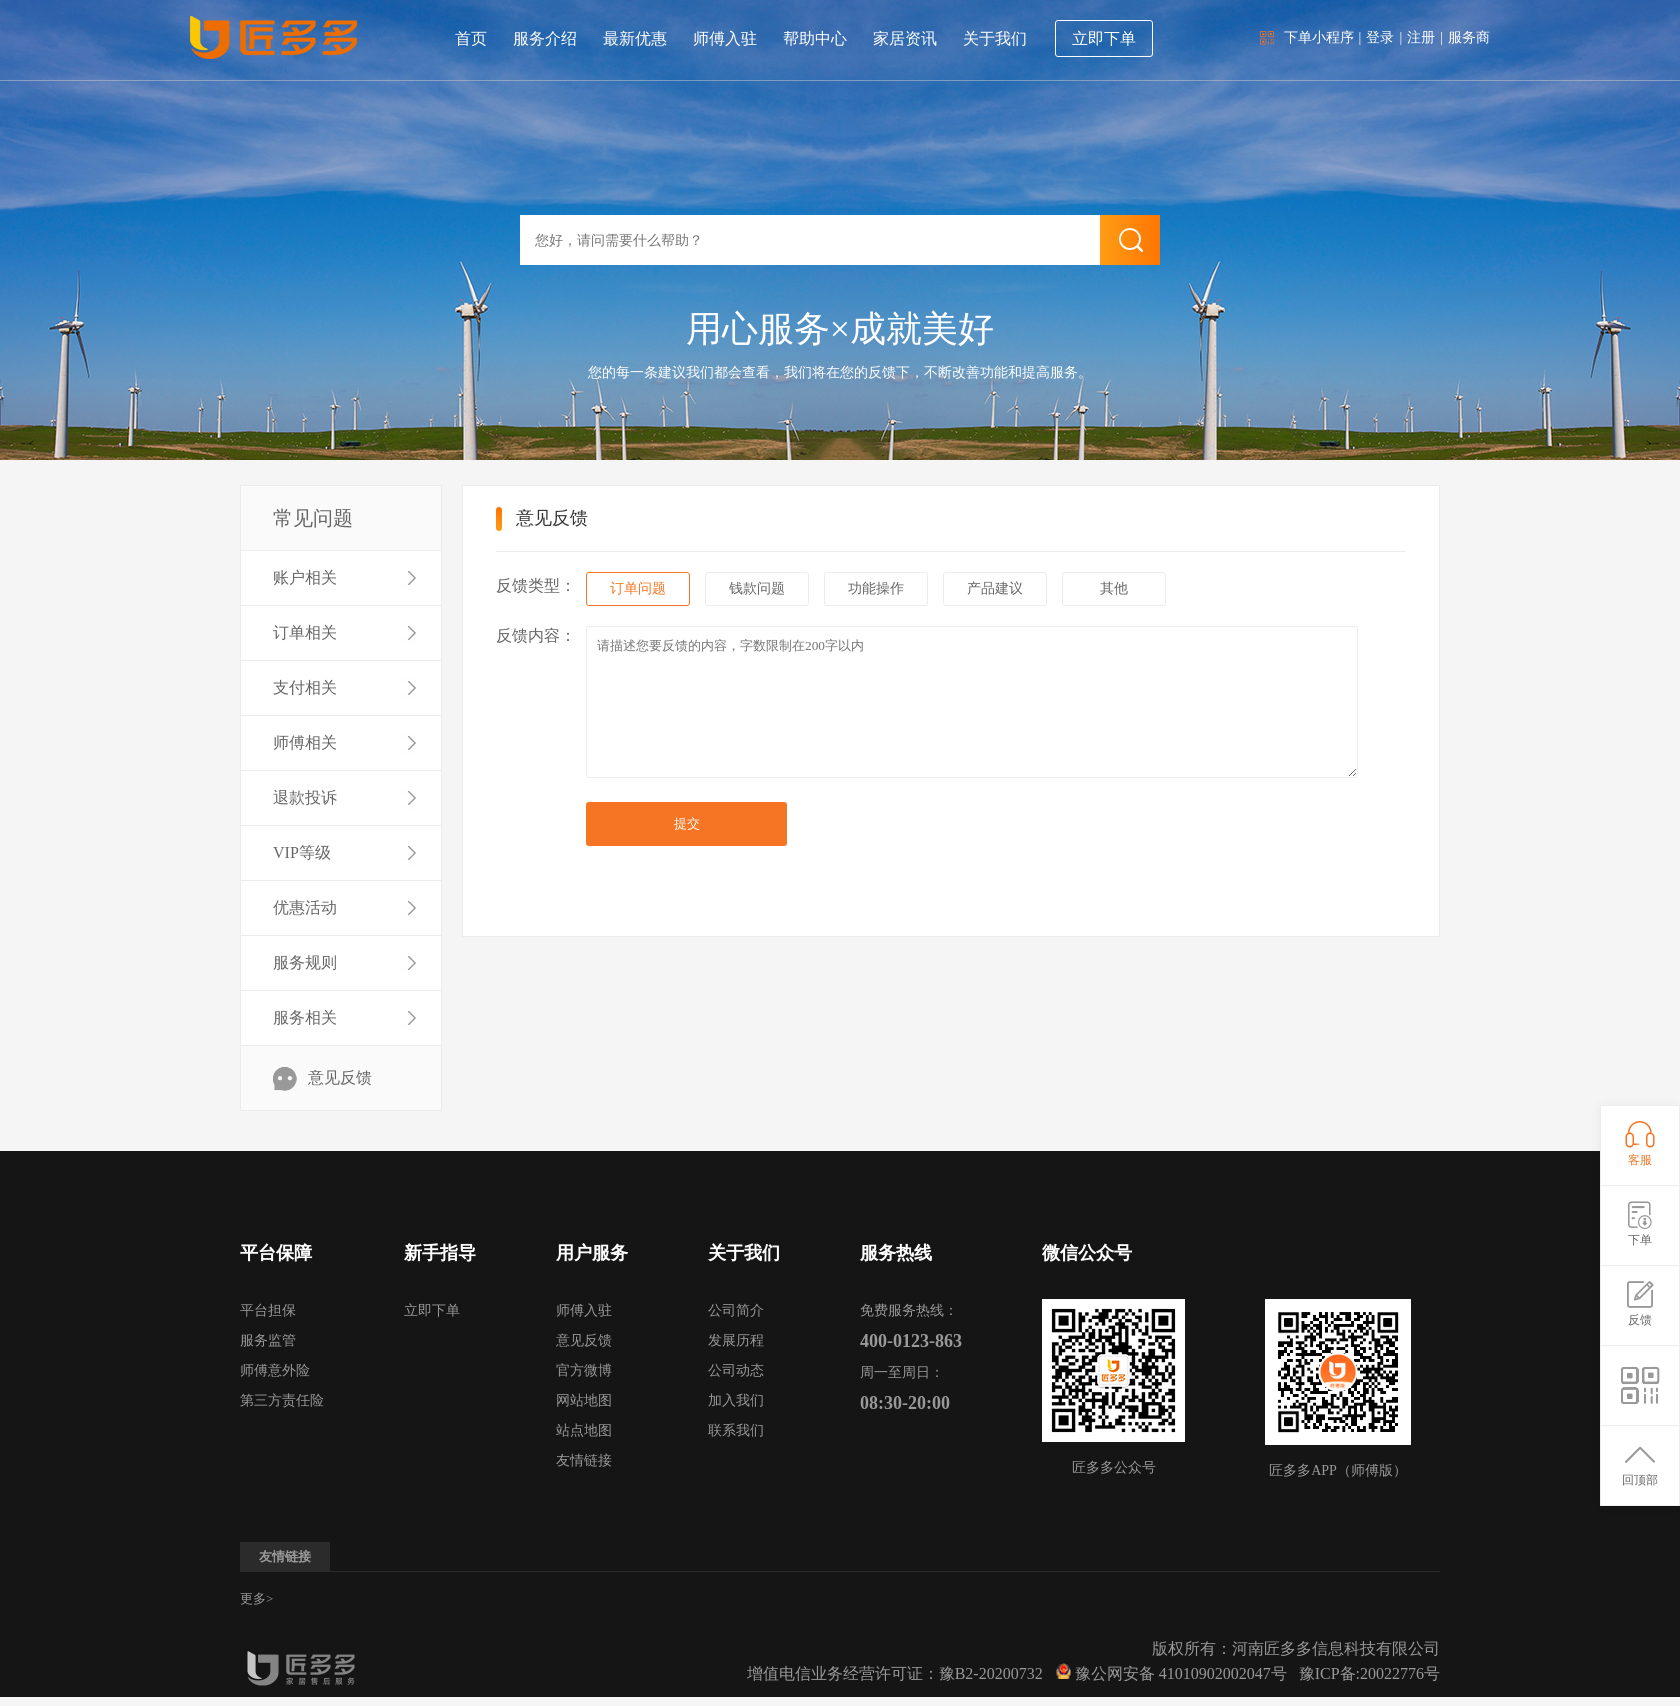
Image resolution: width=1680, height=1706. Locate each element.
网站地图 (584, 1400)
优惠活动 (305, 907)
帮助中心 (815, 38)
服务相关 (305, 1017)
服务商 (1469, 37)
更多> (256, 1598)
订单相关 (305, 632)
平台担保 (268, 1310)
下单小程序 (1319, 37)
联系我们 (736, 1430)
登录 (1380, 37)
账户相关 (305, 577)
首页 (471, 38)
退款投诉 (305, 797)
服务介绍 (545, 38)
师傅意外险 (275, 1370)
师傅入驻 (725, 38)
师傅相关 (305, 742)
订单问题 (638, 588)
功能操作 (876, 588)
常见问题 (313, 518)
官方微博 (584, 1370)
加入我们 (736, 1400)
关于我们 (995, 38)
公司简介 (736, 1310)
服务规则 (305, 962)
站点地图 (584, 1430)
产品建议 (995, 588)
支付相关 (305, 687)
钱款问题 (757, 588)
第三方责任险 (282, 1400)
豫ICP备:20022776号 (1369, 1673)
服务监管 (268, 1340)
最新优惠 (635, 38)
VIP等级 (302, 852)
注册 (1421, 37)
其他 (1114, 588)
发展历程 (736, 1340)
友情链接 (584, 1460)
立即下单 (1104, 38)
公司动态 (736, 1370)
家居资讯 (905, 38)
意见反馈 (340, 1077)
